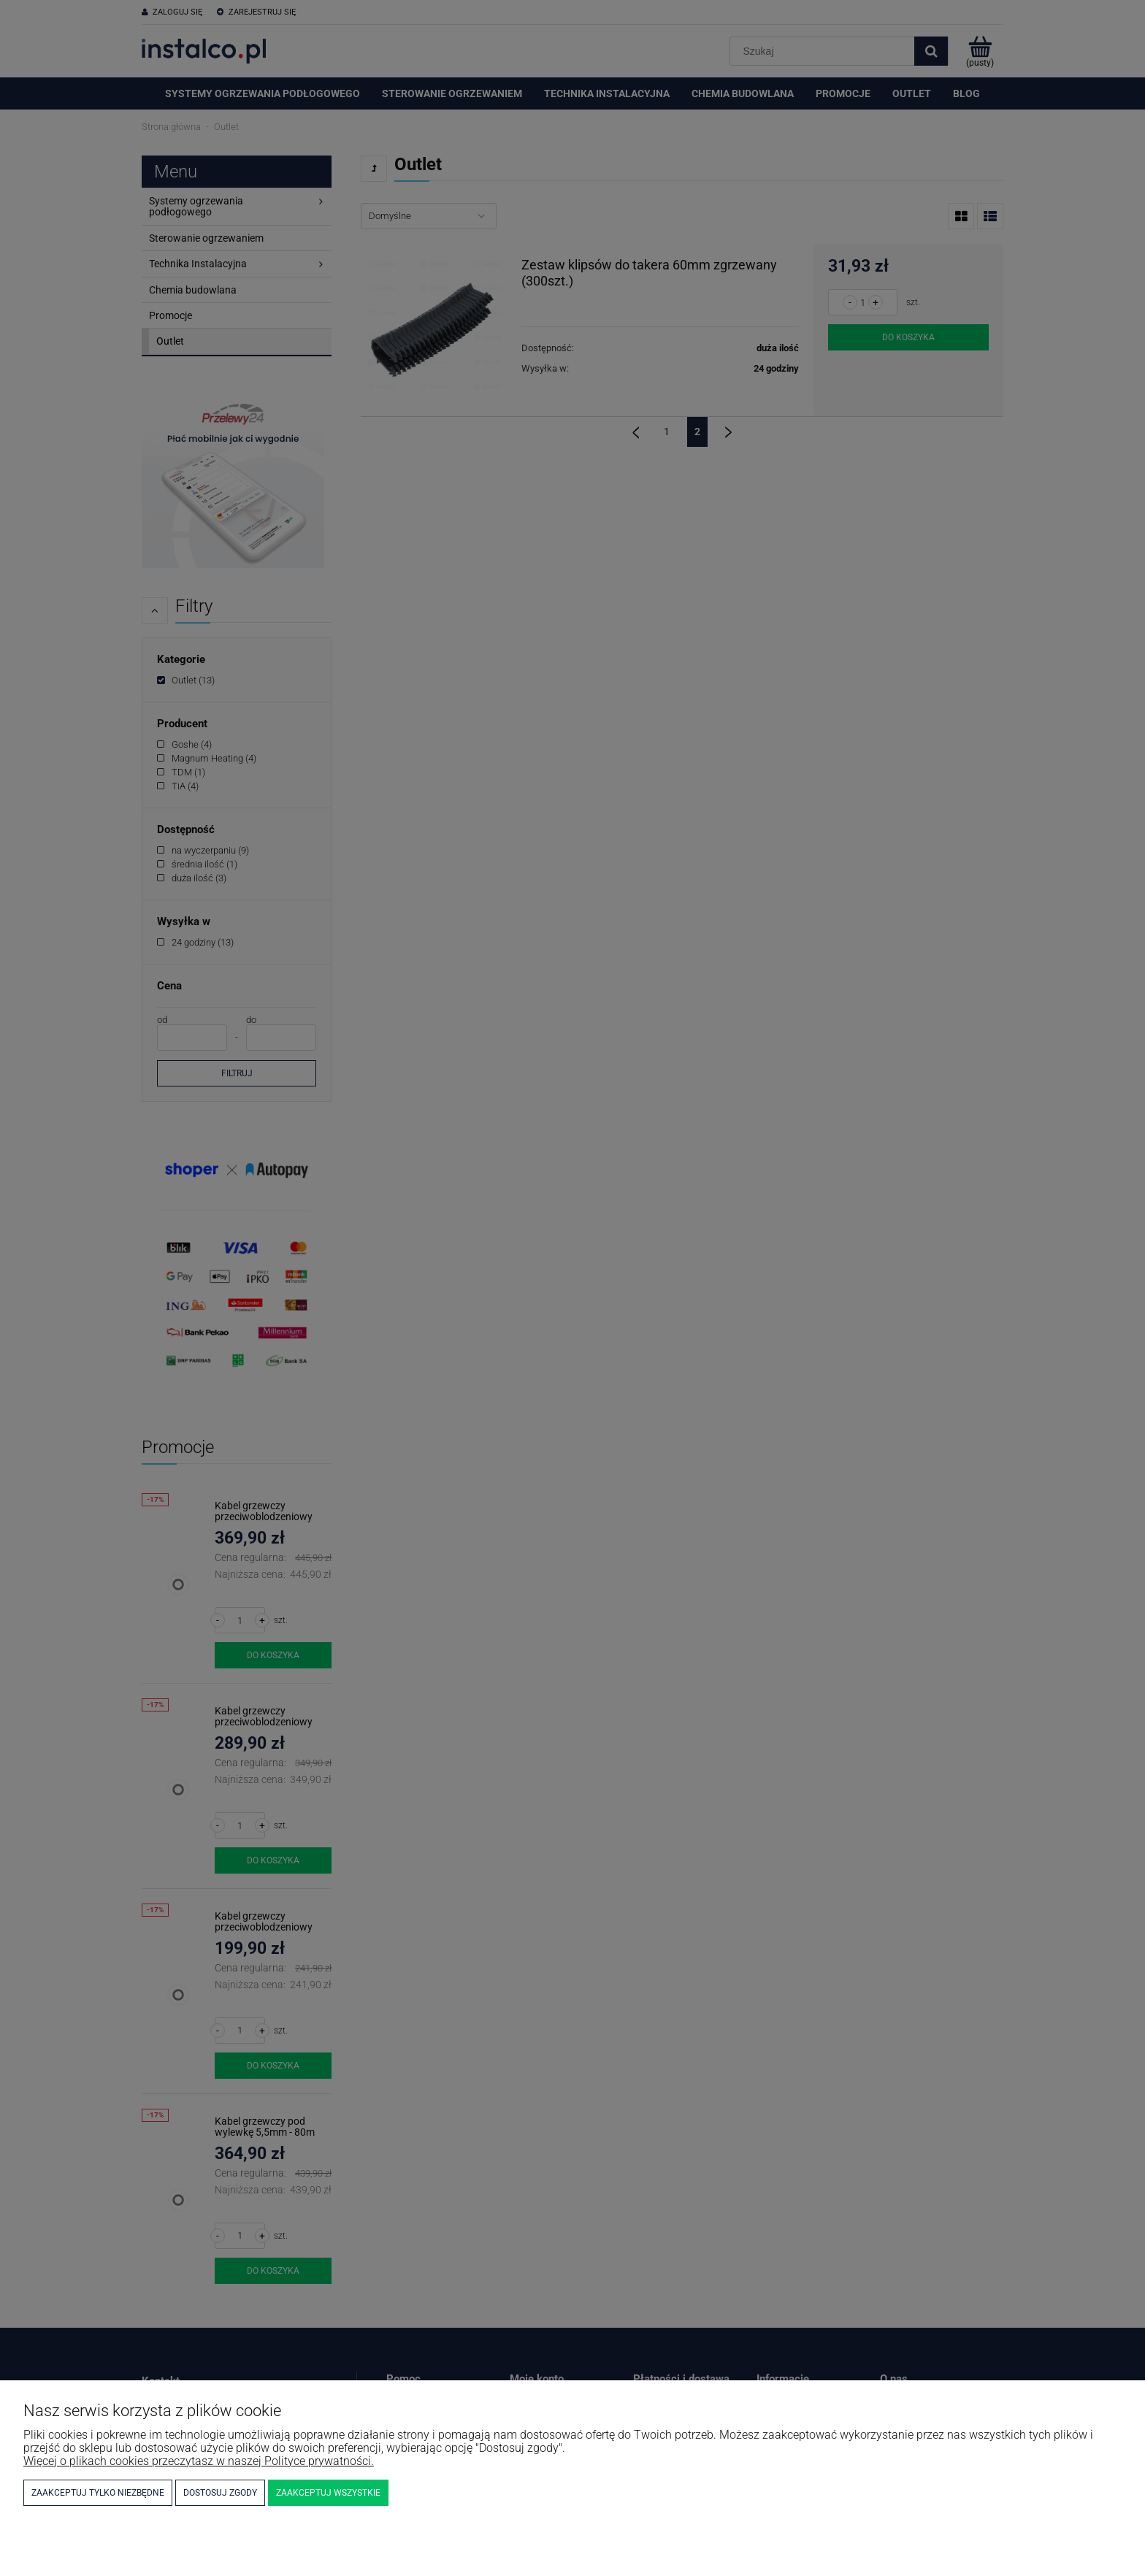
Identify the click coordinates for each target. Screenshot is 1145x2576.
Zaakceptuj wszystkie (328, 2493)
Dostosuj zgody (220, 2493)
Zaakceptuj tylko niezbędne (97, 2493)
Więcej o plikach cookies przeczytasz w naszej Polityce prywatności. (198, 2461)
